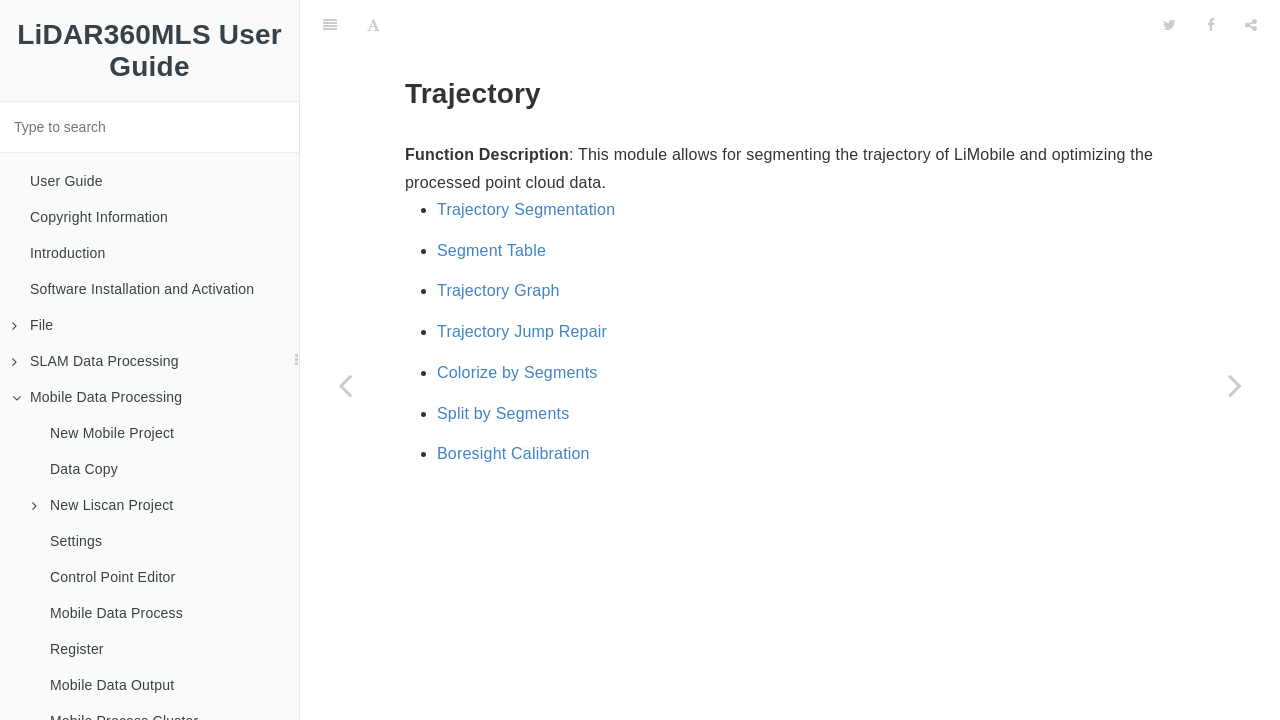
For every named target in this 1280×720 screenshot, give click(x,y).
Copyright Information (99, 217)
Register (77, 649)
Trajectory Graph (498, 290)
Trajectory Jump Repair (522, 331)
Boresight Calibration (513, 453)
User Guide (66, 181)
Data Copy (84, 469)
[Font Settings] (373, 25)
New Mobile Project (112, 433)
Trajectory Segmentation (526, 209)
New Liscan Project (102, 505)
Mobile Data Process (116, 613)
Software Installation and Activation (142, 289)
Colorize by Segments (517, 372)
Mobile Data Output (112, 685)
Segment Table (491, 250)
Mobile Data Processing (97, 397)
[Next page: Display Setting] (1235, 385)
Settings (76, 541)
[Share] (1251, 25)
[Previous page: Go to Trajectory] (345, 385)
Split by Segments (503, 413)
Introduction (68, 253)
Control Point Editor (112, 577)
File (32, 325)
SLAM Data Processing (95, 361)
